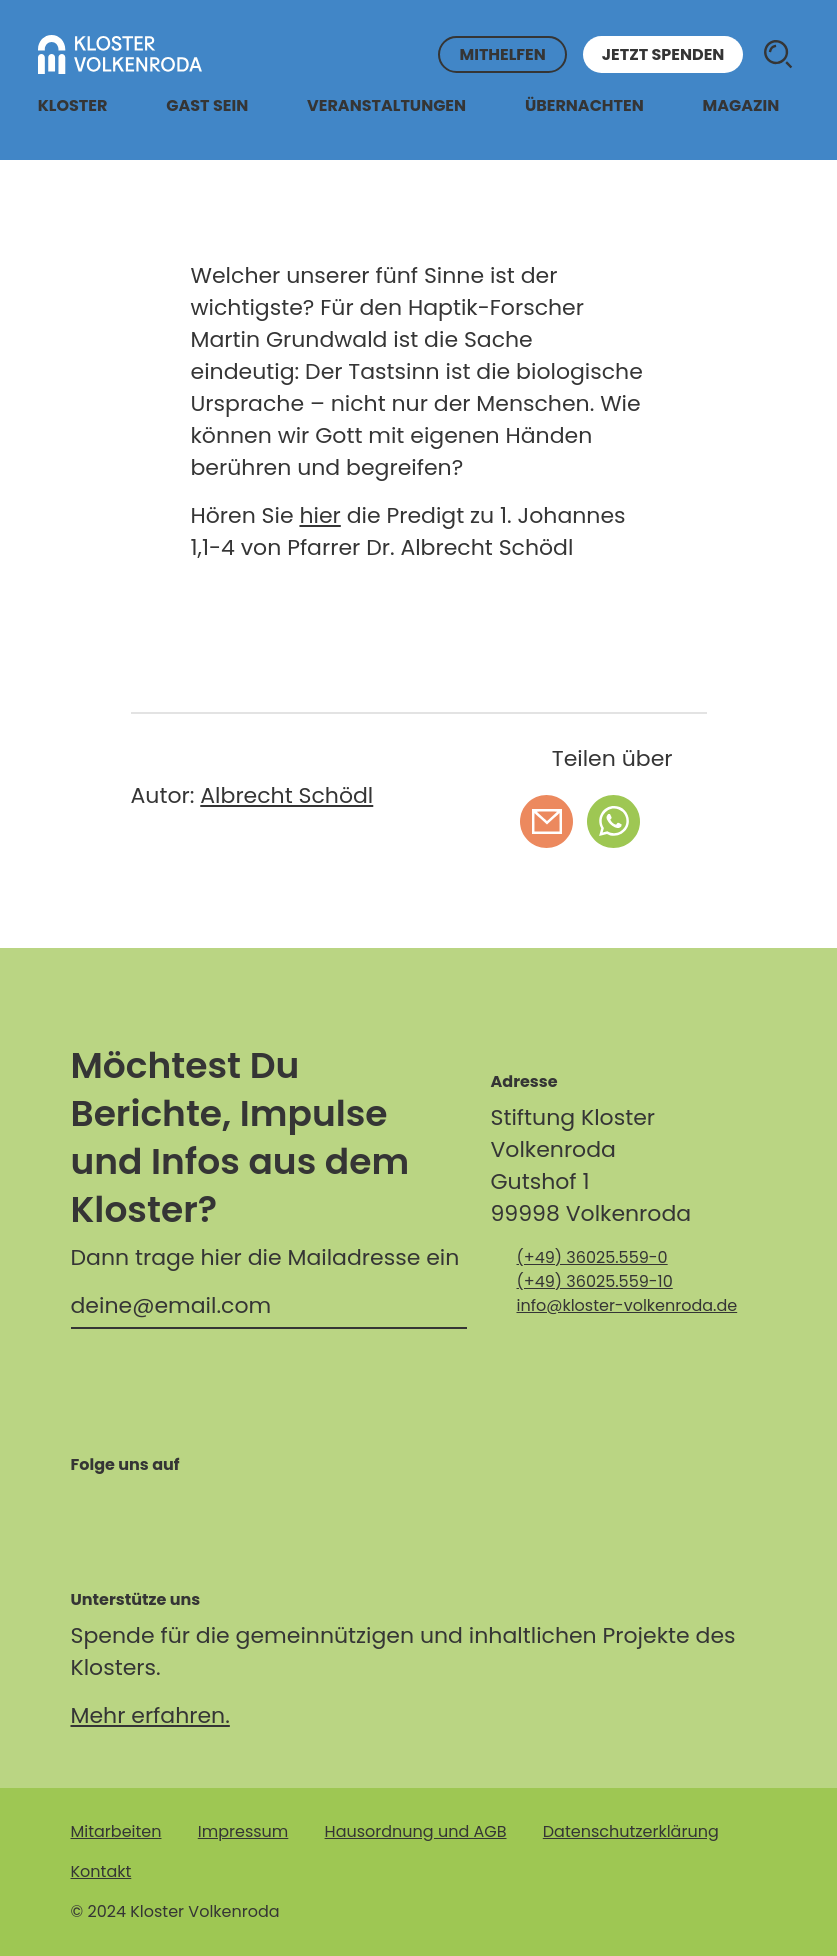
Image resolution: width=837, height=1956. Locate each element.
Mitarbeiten (116, 1831)
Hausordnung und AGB (416, 1831)
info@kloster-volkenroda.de (627, 1305)
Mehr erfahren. (150, 1715)
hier (319, 515)
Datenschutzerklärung (631, 1831)
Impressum (243, 1831)
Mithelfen (502, 54)
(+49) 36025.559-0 (592, 1257)
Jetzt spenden (663, 54)
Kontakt (101, 1871)
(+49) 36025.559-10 (595, 1281)
